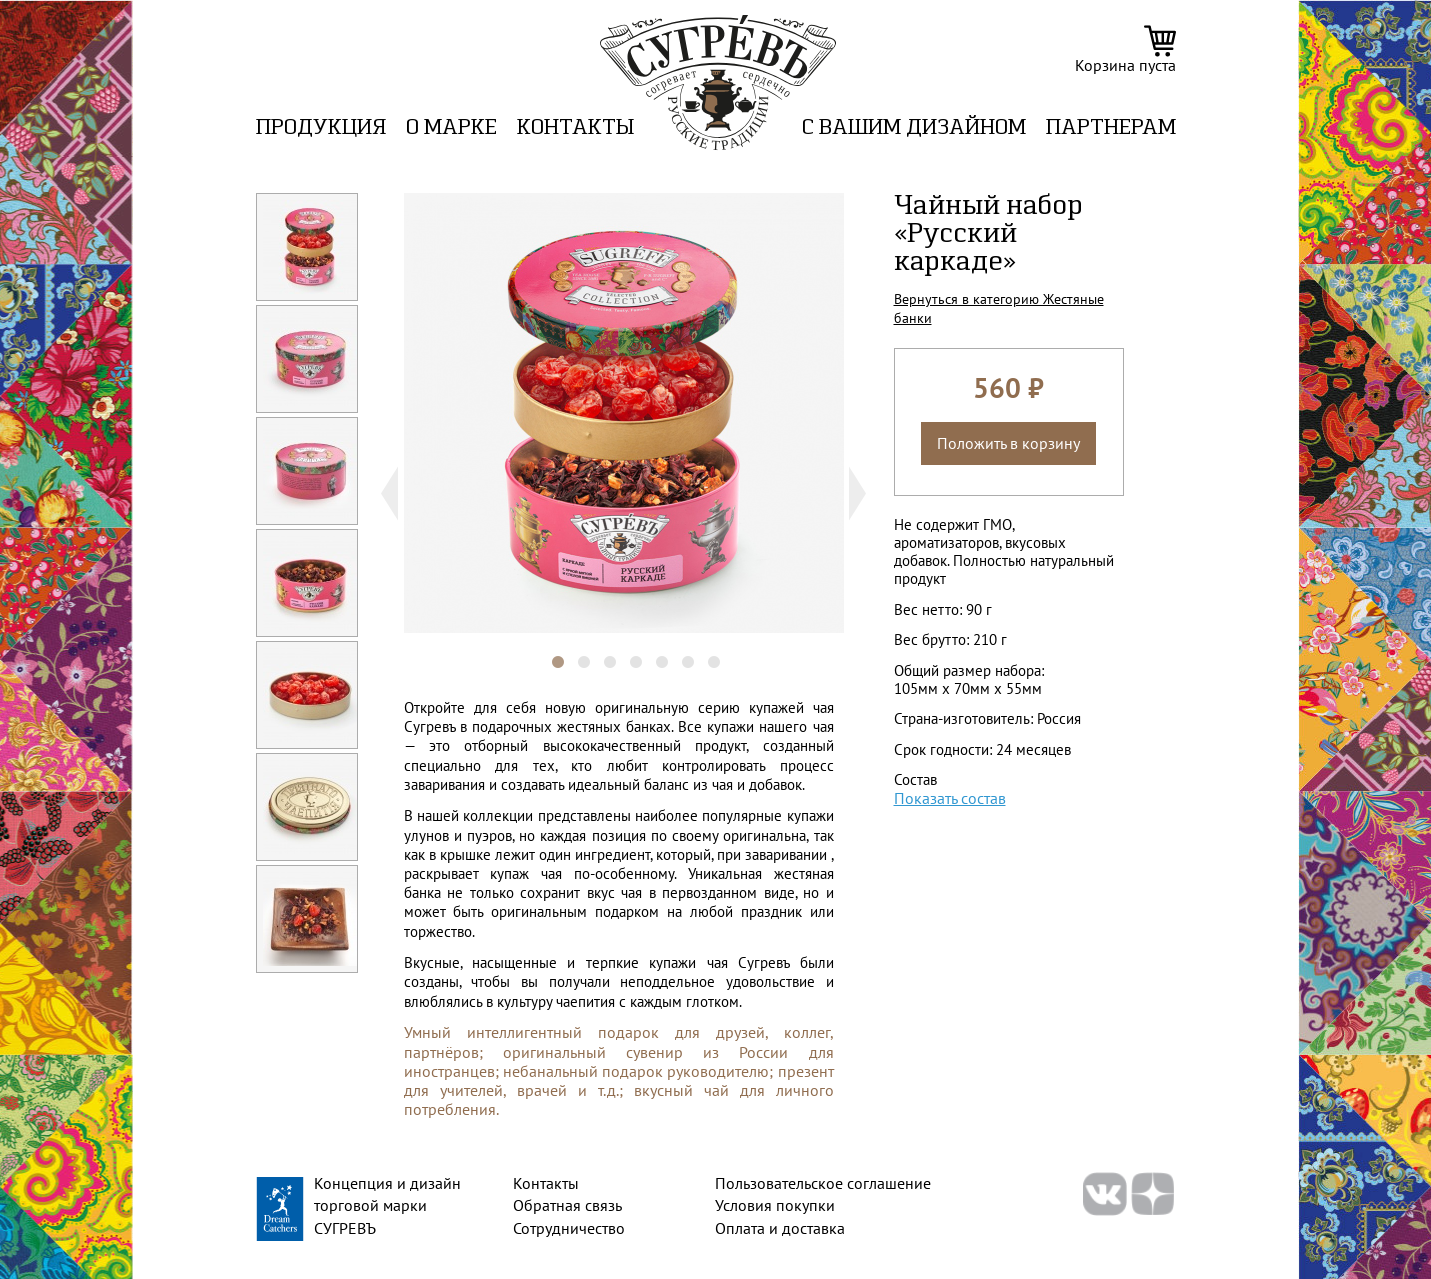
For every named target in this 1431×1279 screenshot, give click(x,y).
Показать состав (950, 798)
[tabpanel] (624, 413)
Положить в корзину (1008, 443)
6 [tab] (678, 653)
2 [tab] (574, 653)
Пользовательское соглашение (823, 1183)
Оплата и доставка (780, 1228)
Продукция (321, 128)
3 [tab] (600, 653)
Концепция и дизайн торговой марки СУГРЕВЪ (387, 1205)
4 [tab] (626, 653)
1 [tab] (548, 653)
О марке (451, 128)
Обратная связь (567, 1205)
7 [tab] (704, 653)
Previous (381, 493)
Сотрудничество (569, 1228)
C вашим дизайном (914, 128)
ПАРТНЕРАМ (1111, 128)
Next (866, 493)
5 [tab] (652, 653)
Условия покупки (775, 1205)
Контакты (575, 128)
